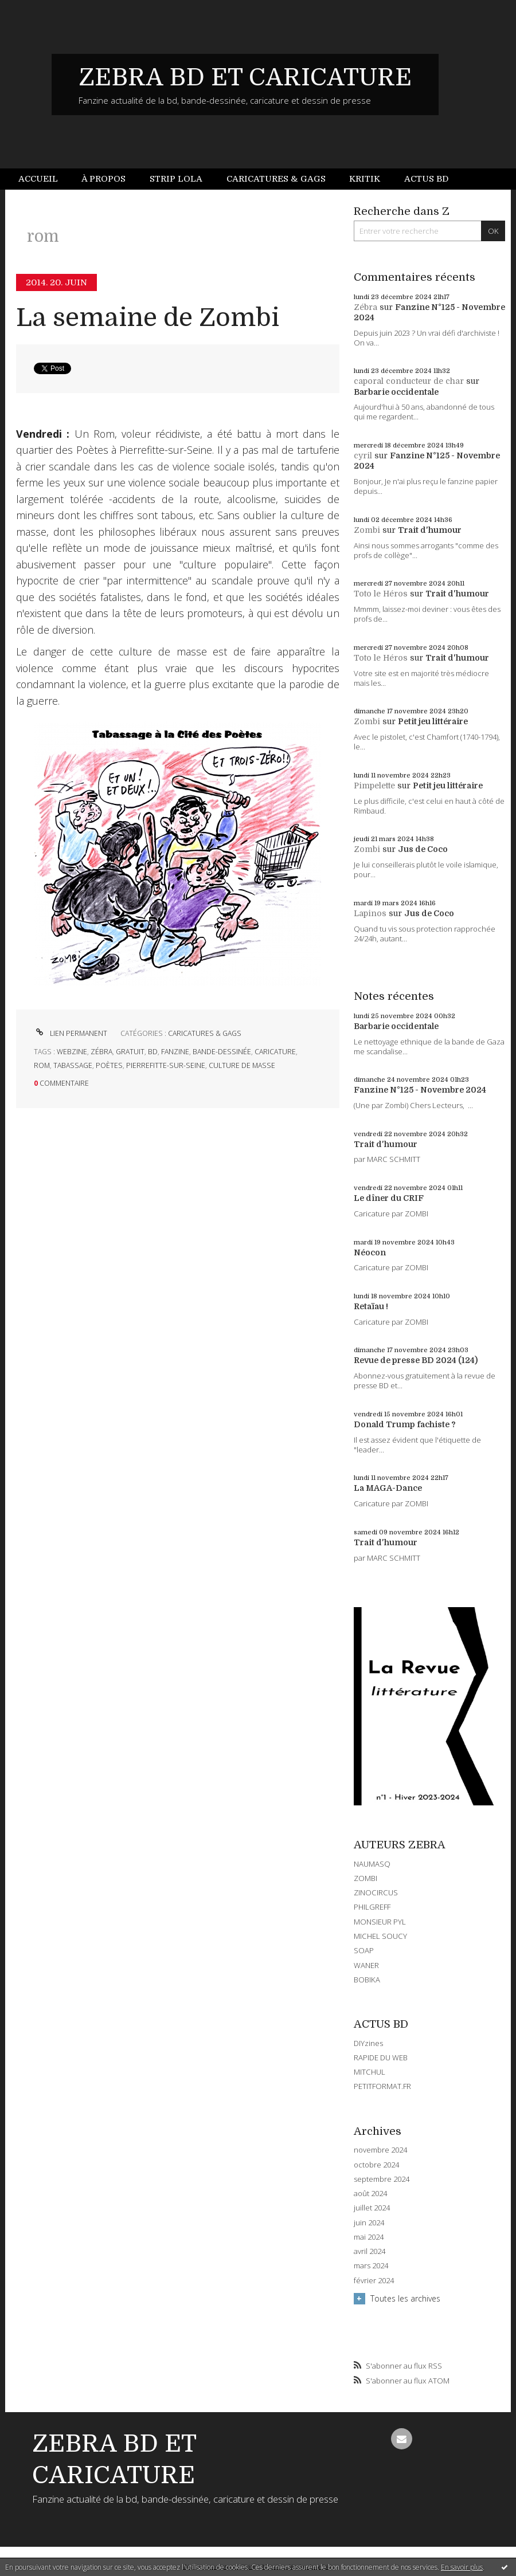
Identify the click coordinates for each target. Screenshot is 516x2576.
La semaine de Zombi (147, 317)
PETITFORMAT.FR (382, 2086)
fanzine (175, 1052)
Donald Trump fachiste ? (405, 1424)
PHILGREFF (372, 1907)
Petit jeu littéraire (433, 721)
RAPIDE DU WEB (381, 2057)
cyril (363, 455)
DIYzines (368, 2043)
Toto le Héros (381, 593)
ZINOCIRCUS (376, 1892)
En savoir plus (462, 2567)
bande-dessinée (222, 1052)
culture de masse (242, 1065)
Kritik (364, 179)
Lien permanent (70, 1033)
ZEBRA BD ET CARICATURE (245, 77)
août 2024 (370, 2193)
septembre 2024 (381, 2179)
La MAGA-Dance (388, 1488)
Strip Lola (176, 179)
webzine (72, 1052)
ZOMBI (365, 1878)
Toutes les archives (405, 2298)
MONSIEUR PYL (380, 1922)
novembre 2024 (380, 2150)
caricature (275, 1052)
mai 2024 (369, 2237)
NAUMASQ (372, 1864)
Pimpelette (374, 785)
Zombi (367, 530)
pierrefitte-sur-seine (165, 1065)
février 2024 (374, 2281)
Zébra (365, 307)
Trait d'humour (430, 530)
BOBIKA (367, 1979)
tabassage (72, 1065)
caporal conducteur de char (409, 381)
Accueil (38, 179)
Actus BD (426, 179)
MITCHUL (369, 2072)
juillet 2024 (372, 2208)
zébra (101, 1052)
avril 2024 (369, 2251)
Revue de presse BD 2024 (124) (416, 1360)
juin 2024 (369, 2223)
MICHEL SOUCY (380, 1936)
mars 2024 (371, 2266)
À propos (103, 179)
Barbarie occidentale (396, 391)
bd (153, 1052)
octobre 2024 (376, 2165)
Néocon (370, 1252)
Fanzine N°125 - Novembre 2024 (420, 1089)
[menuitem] (44, 179)
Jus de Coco (423, 849)
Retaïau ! (371, 1306)
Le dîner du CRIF (389, 1198)
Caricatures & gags (276, 179)
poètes (109, 1065)
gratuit (130, 1052)
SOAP (364, 1950)
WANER (366, 1965)
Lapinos (370, 913)
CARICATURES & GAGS (204, 1033)
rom (42, 1065)
